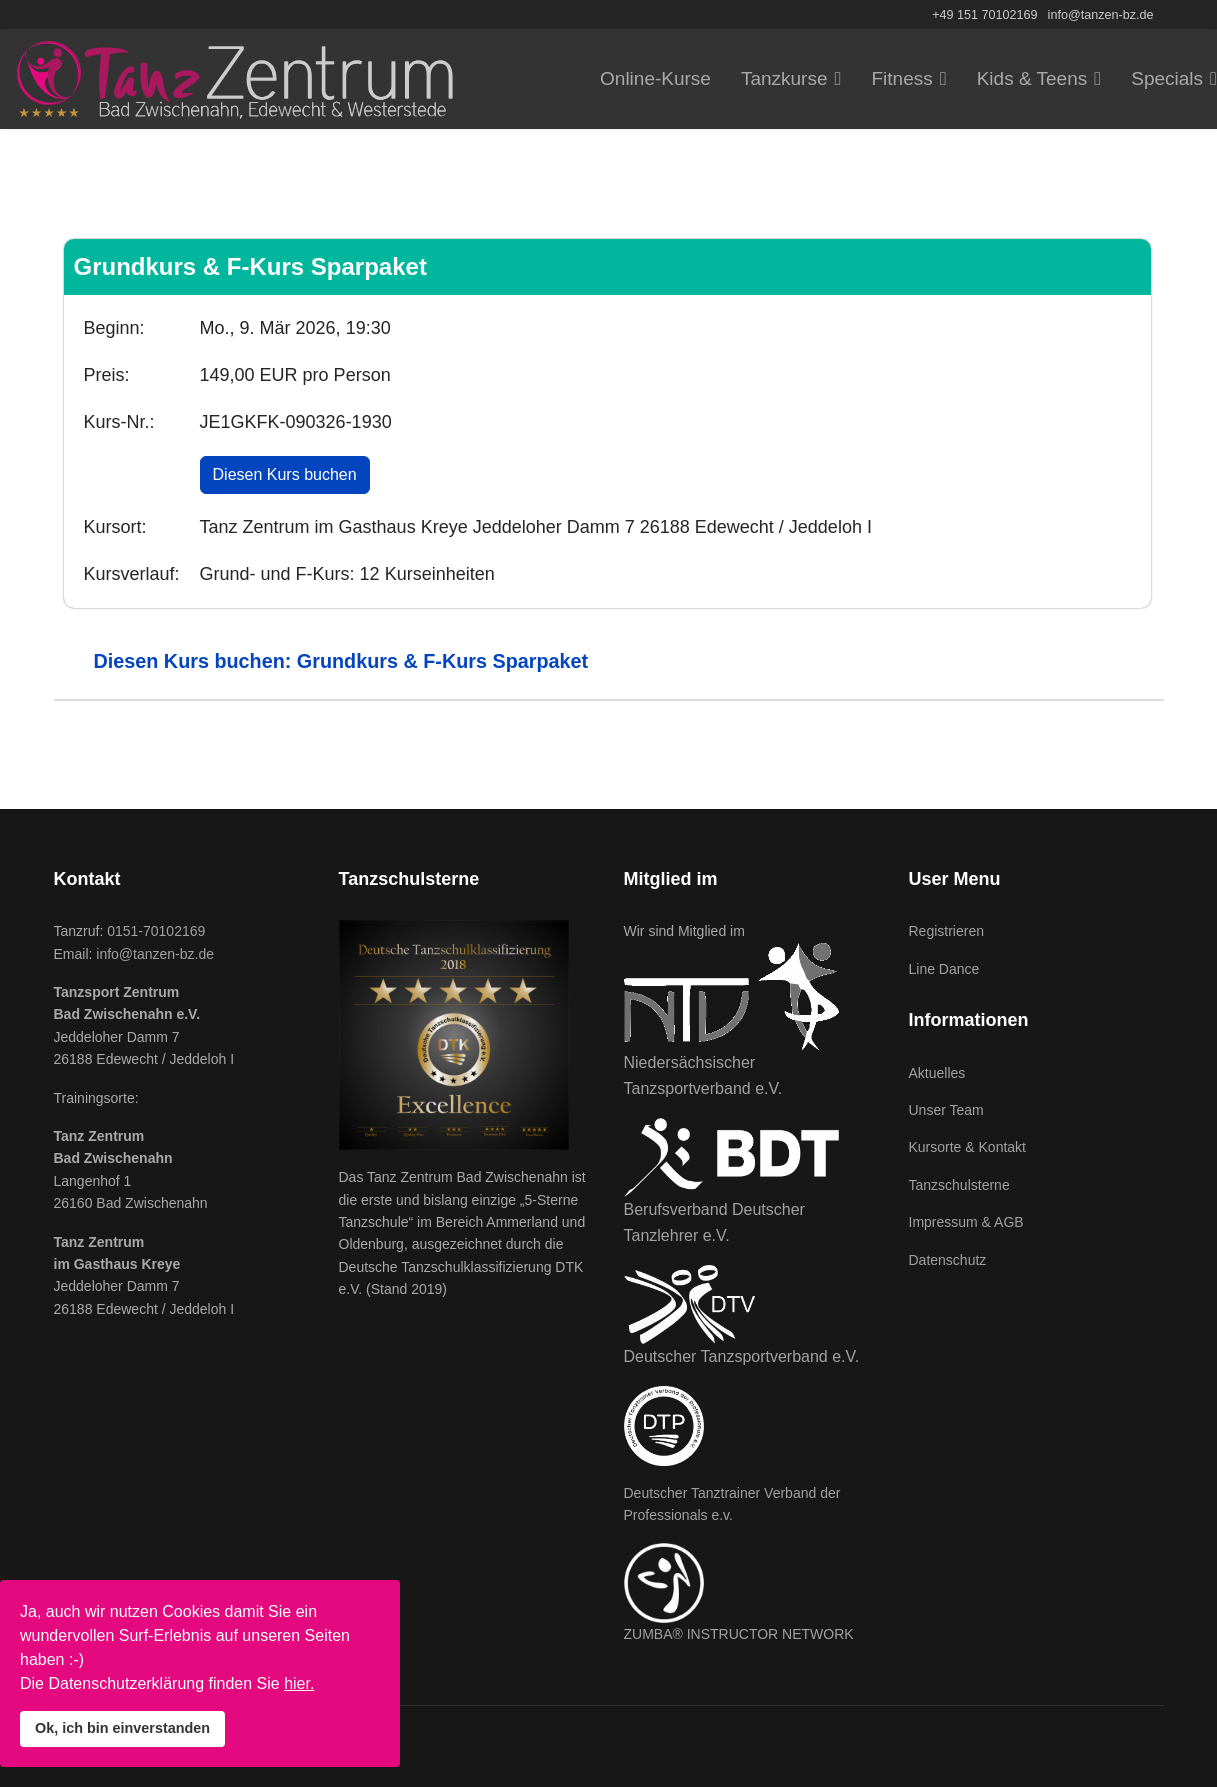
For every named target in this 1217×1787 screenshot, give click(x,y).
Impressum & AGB (966, 1222)
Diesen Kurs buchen (285, 474)
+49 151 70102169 (984, 15)
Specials (1167, 78)
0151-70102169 (156, 931)
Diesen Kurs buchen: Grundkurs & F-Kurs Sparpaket (341, 661)
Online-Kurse (655, 78)
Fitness (901, 78)
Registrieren (946, 931)
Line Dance (944, 969)
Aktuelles (937, 1073)
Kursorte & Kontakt (968, 1147)
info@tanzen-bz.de (1101, 15)
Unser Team (946, 1110)
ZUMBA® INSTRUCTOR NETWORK (739, 1634)
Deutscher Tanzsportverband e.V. (742, 1356)
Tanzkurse (784, 78)
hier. (299, 1683)
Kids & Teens (1032, 78)
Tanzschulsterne (959, 1185)
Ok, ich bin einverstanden (122, 1728)
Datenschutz (948, 1260)
